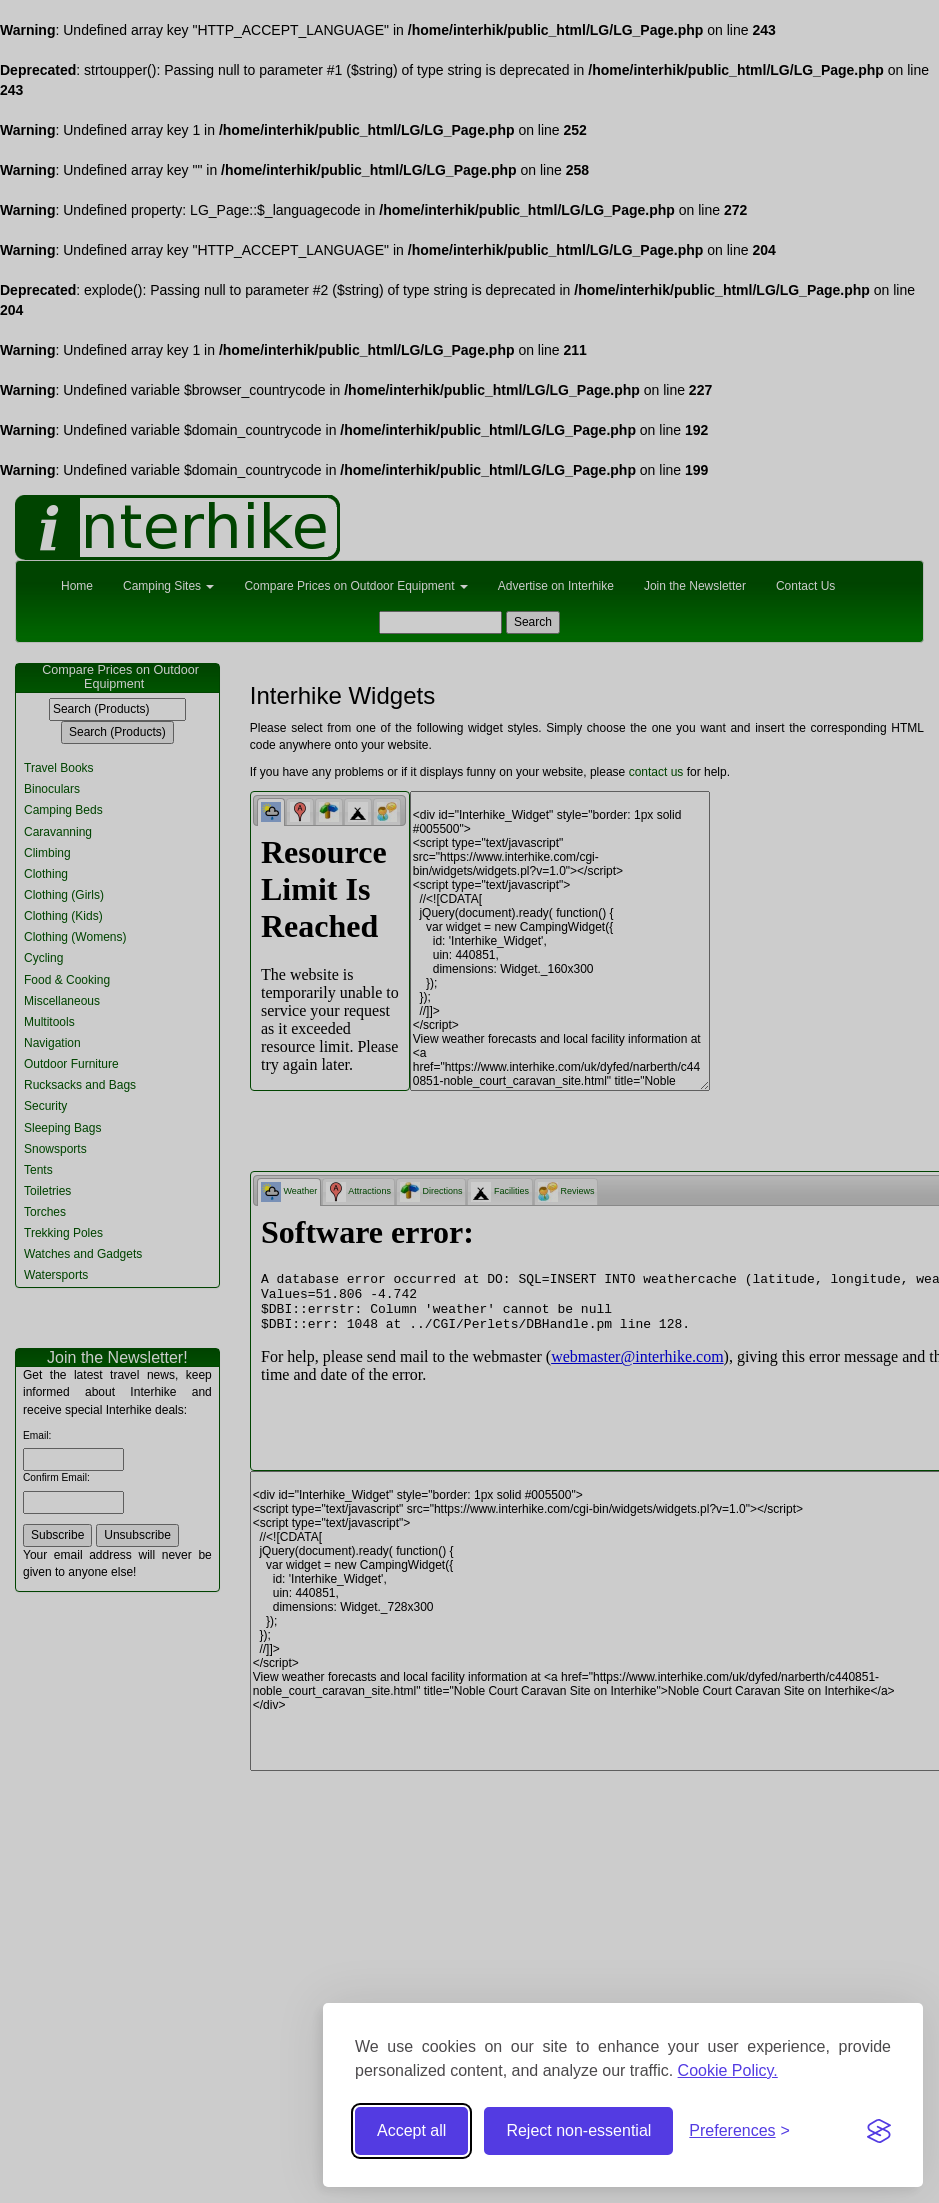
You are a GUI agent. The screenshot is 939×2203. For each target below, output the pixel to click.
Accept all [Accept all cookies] (411, 2130)
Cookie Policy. (728, 2070)
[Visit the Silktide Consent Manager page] (879, 2131)
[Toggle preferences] (739, 2131)
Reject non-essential (578, 2130)
